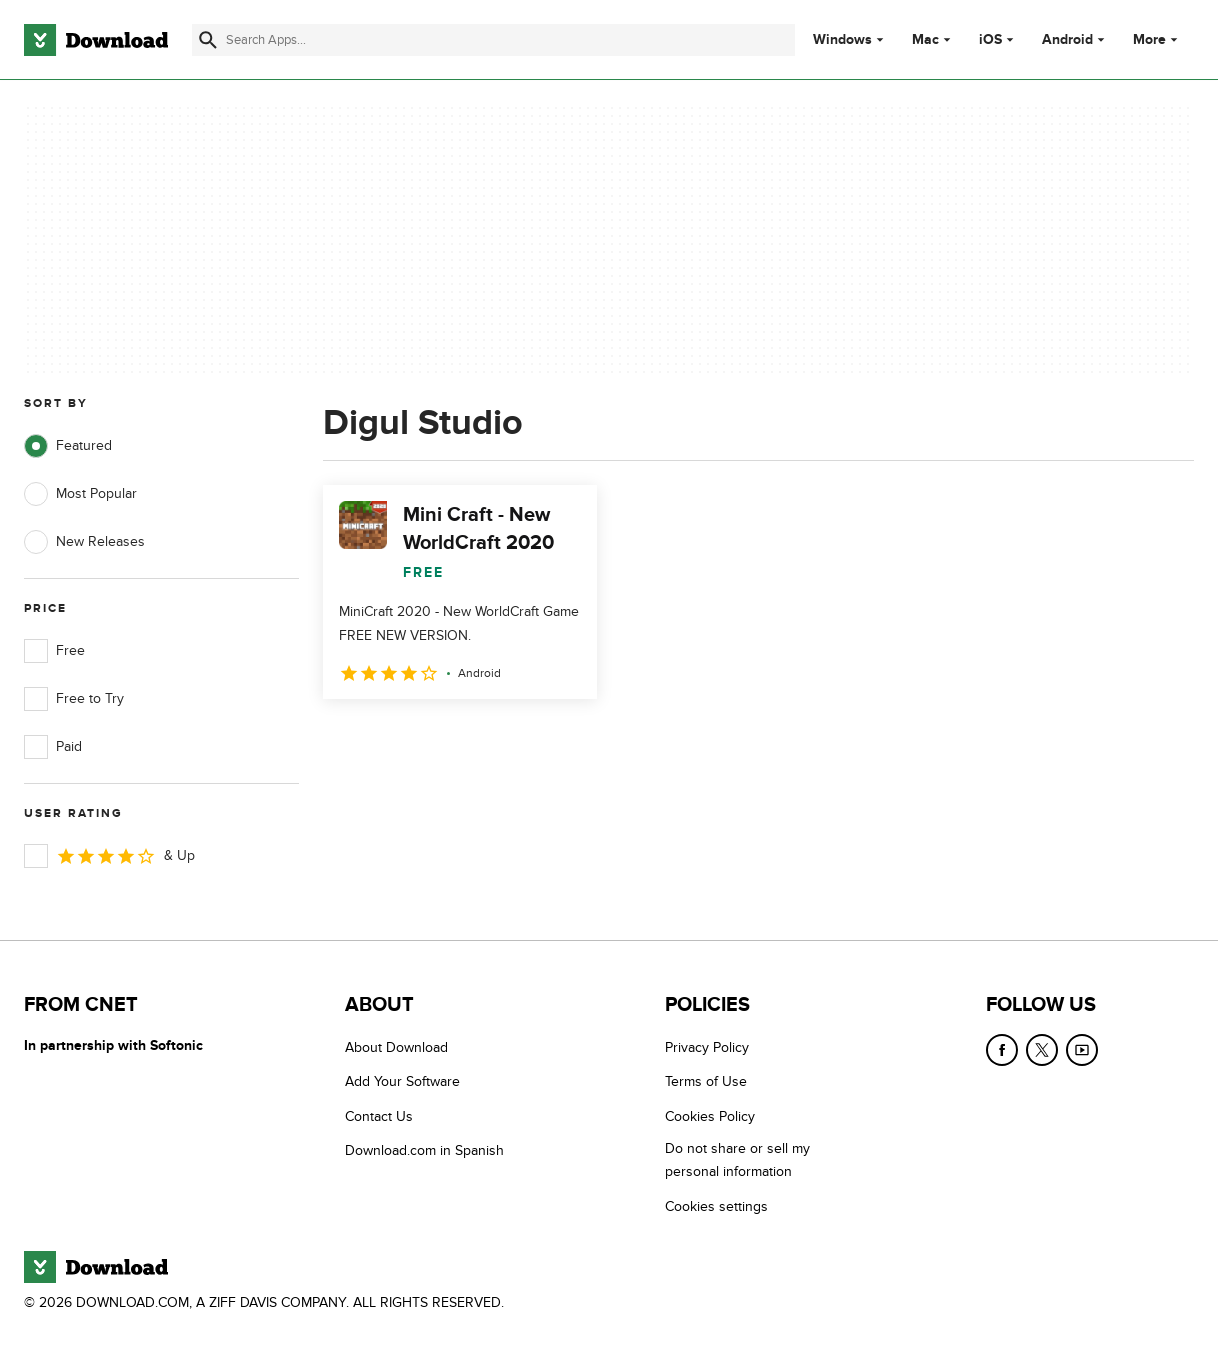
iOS (990, 40)
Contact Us (379, 1116)
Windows (842, 40)
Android (1067, 40)
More (1157, 39)
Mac (925, 40)
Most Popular (80, 494)
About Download (396, 1047)
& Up (109, 856)
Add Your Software (402, 1081)
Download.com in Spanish (424, 1150)
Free (54, 651)
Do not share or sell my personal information (737, 1160)
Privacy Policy (707, 1047)
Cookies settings (716, 1206)
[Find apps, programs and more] (493, 40)
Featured (68, 446)
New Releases (84, 542)
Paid (53, 747)
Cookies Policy (710, 1116)
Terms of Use (706, 1081)
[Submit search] (208, 40)
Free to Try (74, 699)
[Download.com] (96, 40)
